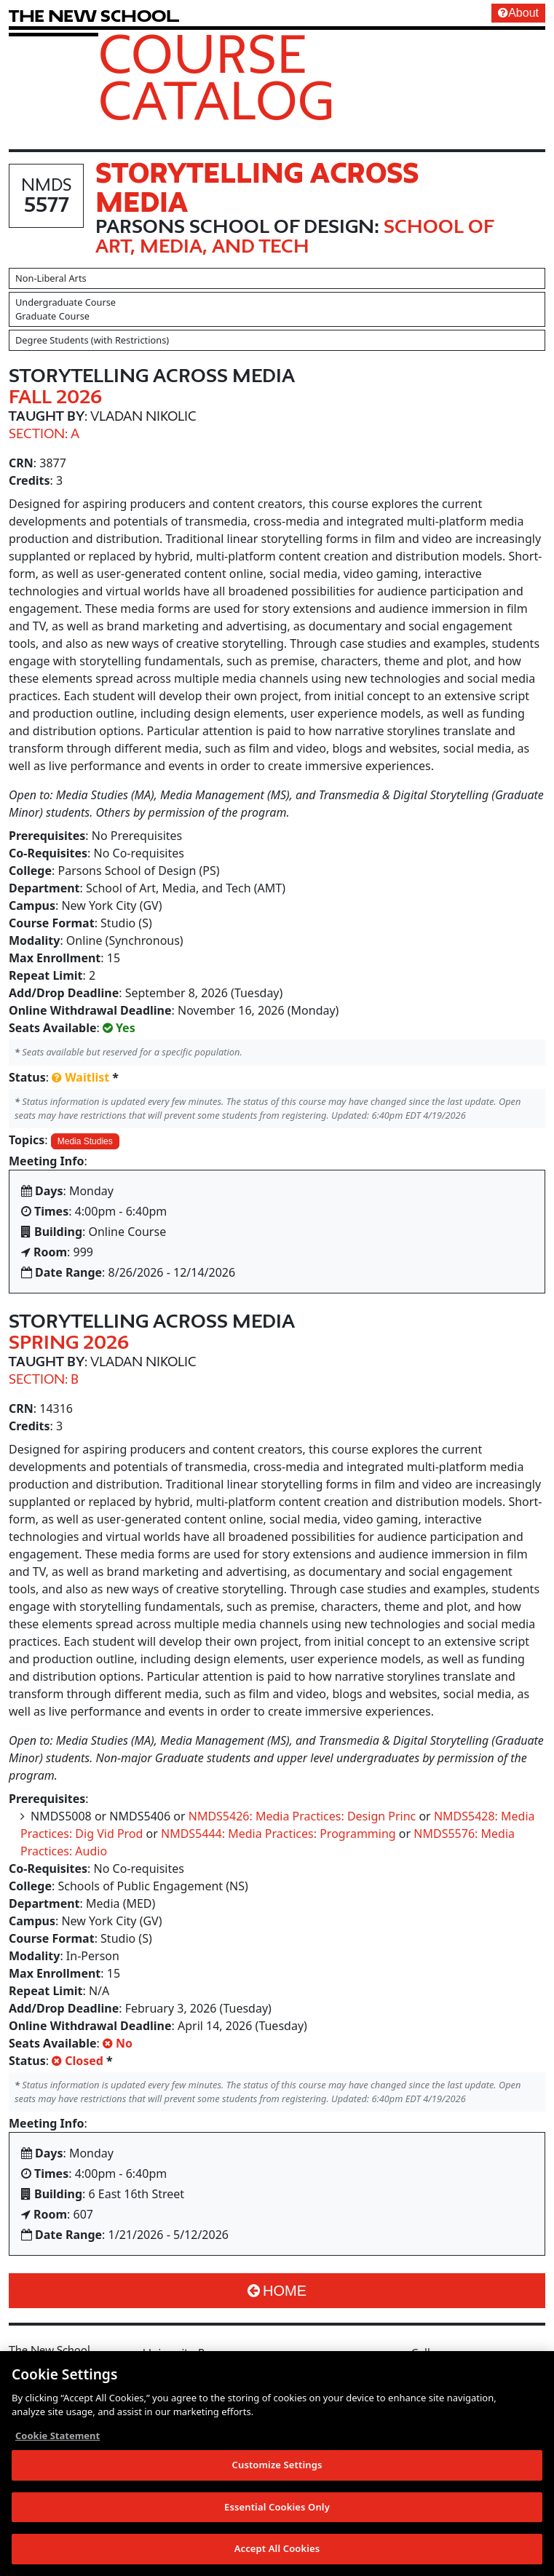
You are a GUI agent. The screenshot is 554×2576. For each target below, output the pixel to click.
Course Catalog (216, 76)
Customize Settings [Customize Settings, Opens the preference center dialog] (277, 2468)
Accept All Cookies (277, 2552)
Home (277, 2291)
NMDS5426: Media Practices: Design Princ (302, 1816)
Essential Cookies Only (277, 2510)
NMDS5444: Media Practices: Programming (278, 1834)
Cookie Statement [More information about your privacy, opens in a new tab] (57, 2439)
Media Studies (85, 1141)
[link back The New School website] (94, 16)
